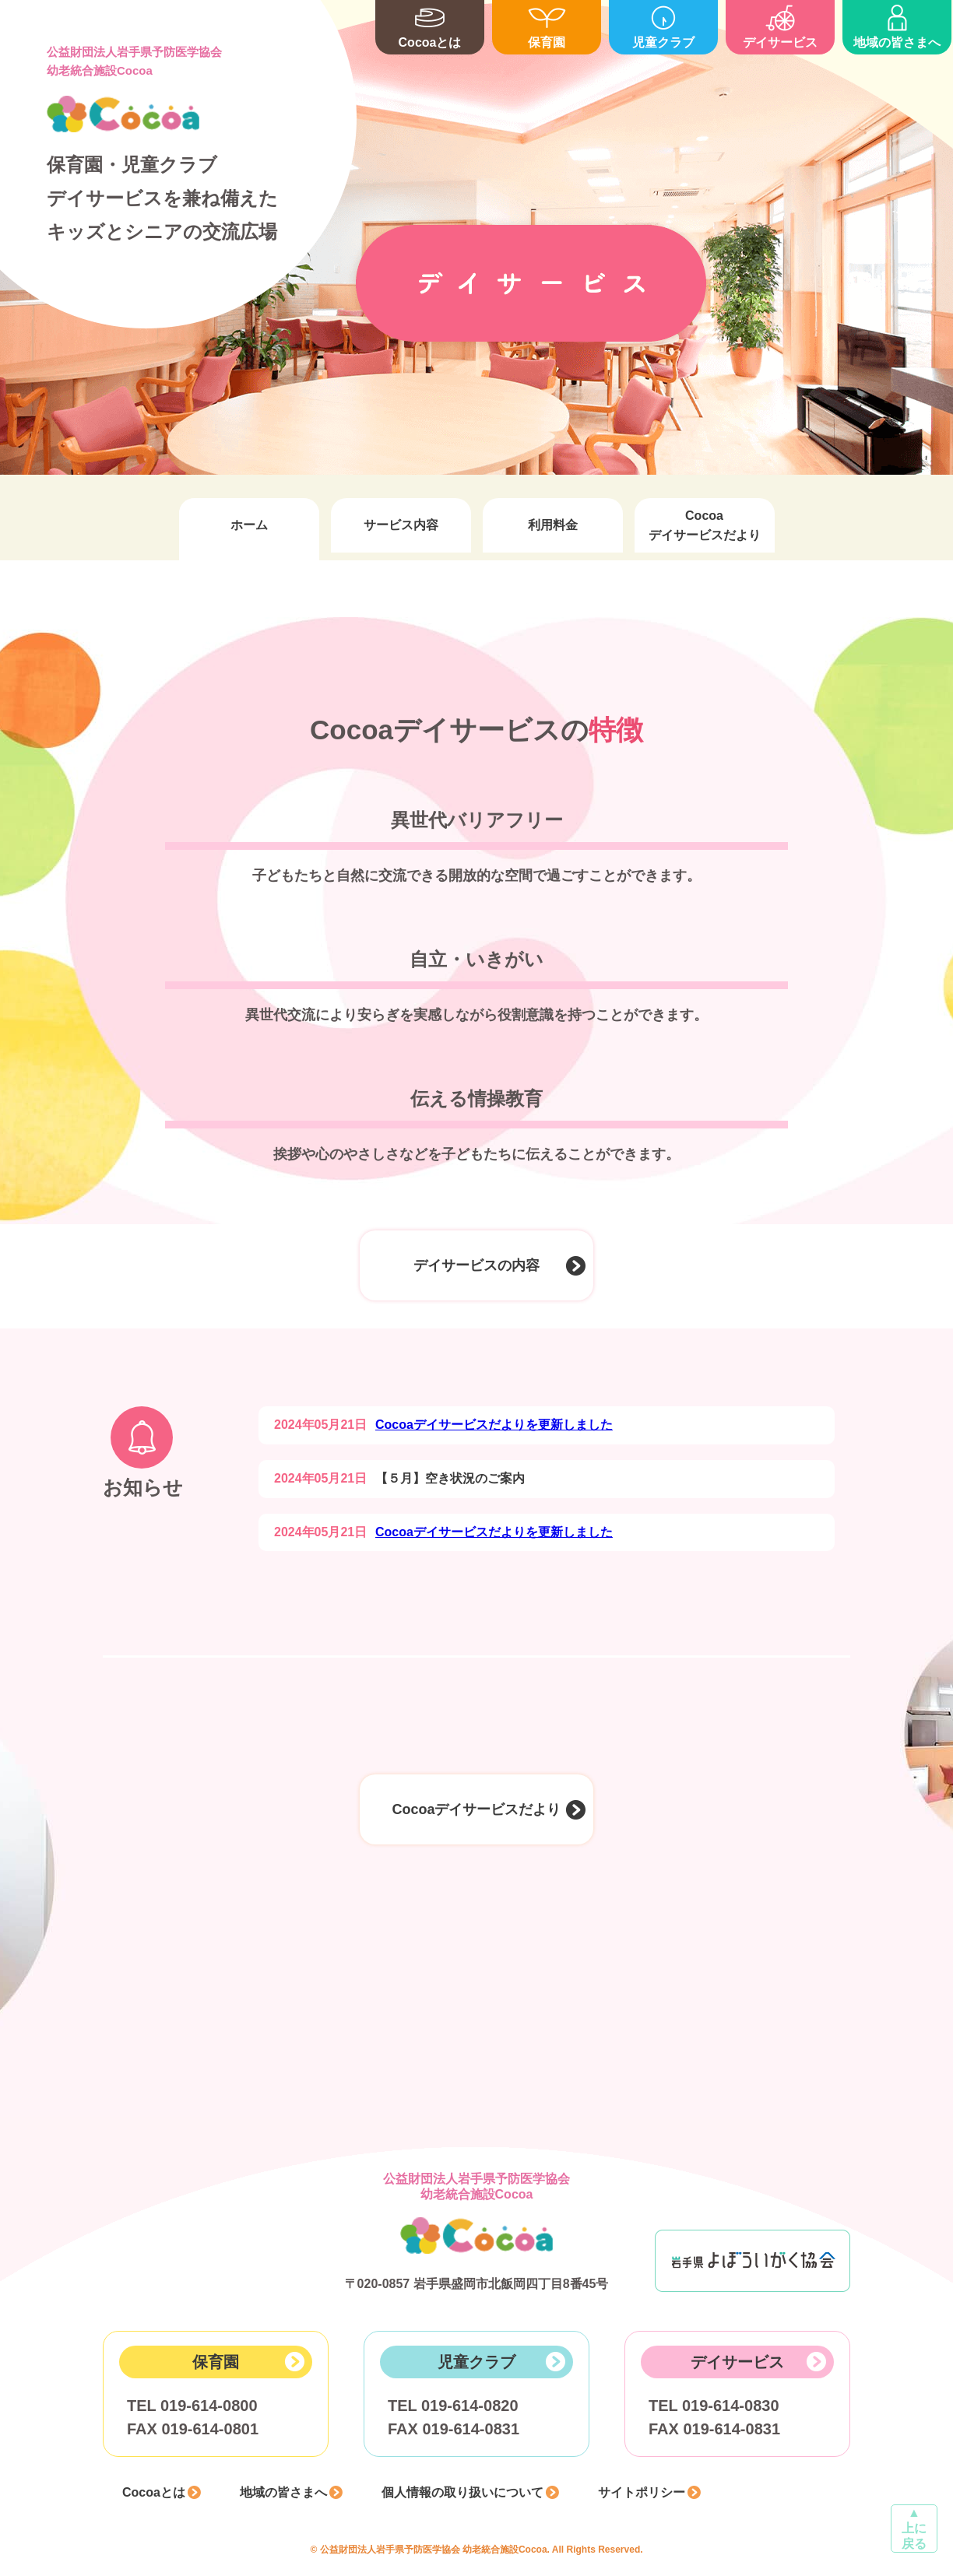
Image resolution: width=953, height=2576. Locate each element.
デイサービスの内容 (476, 1265)
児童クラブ (663, 24)
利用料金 (553, 525)
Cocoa (123, 114)
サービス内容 (401, 525)
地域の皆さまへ (896, 24)
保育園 (546, 24)
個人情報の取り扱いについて (462, 2492)
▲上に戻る (914, 2528)
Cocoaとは (429, 24)
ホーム (249, 525)
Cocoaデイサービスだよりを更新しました (494, 1424)
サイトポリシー (641, 2492)
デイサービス (780, 24)
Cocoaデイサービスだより (705, 525)
